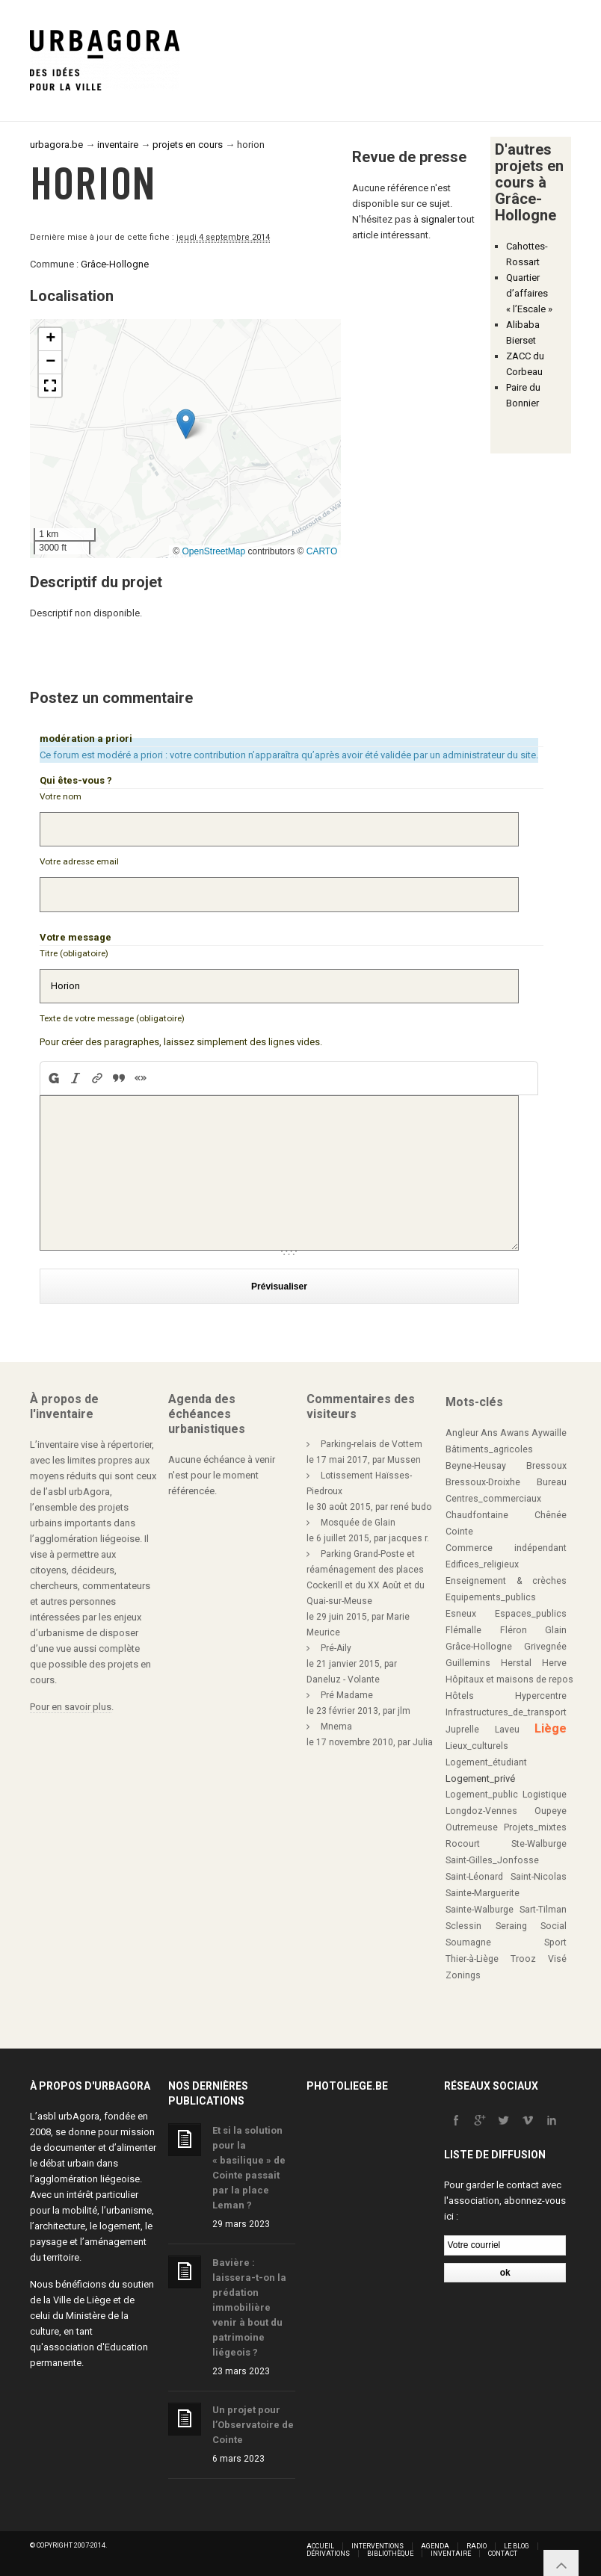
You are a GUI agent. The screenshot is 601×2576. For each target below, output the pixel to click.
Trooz (523, 1959)
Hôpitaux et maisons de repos (509, 1679)
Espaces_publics (531, 1614)
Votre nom (60, 796)
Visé (557, 1959)
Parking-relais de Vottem (371, 1444)
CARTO (322, 551)
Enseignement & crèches (506, 1581)
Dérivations (328, 2553)
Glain (556, 1630)
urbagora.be (56, 144)
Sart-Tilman (543, 1909)
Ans (489, 1433)
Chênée (550, 1515)
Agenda (435, 2546)
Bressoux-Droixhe (483, 1482)
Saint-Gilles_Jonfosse (492, 1860)
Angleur (462, 1433)
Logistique (545, 1794)
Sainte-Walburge (480, 1909)
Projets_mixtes (535, 1827)
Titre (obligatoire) (74, 953)
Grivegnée (545, 1646)
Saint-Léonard (474, 1876)
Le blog (516, 2546)
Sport (555, 1942)
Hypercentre (541, 1696)
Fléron (513, 1630)
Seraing (511, 1926)
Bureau (552, 1482)
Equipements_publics (491, 1597)
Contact (502, 2553)
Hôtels (460, 1696)
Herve (554, 1663)
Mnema (336, 1726)
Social (553, 1926)
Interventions (377, 2546)
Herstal (516, 1663)
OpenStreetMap (213, 551)
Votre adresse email (79, 861)
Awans (514, 1433)
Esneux (461, 1614)
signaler (438, 219)
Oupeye (550, 1811)
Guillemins (468, 1663)
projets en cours (187, 144)
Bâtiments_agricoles (489, 1449)
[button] (185, 424)
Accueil (320, 2546)
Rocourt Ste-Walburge (506, 1844)
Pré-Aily (336, 1648)
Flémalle (463, 1630)
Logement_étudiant (486, 1762)
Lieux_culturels (477, 1746)
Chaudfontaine (477, 1515)
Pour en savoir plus (70, 1706)
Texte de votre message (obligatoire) (112, 1018)
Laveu (507, 1729)
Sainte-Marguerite (483, 1893)
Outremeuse (472, 1827)
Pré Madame (347, 1695)
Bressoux (546, 1466)
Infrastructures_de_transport (506, 1712)
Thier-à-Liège (472, 1959)
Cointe (459, 1531)
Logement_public (482, 1794)
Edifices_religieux (482, 1564)
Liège (550, 1728)
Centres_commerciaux (493, 1498)
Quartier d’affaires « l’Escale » (529, 293)
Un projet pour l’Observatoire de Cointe (253, 2424)
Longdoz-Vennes (481, 1811)
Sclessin (463, 1926)
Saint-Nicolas (539, 1876)
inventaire (117, 144)
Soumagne (468, 1942)
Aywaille (549, 1433)
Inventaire (451, 2553)
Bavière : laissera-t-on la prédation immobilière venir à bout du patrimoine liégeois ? (249, 2307)
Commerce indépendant (506, 1548)
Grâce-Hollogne (115, 264)
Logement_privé (480, 1778)
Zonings (463, 1975)
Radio (476, 2546)
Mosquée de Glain (358, 1522)
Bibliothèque (390, 2553)
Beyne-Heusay (476, 1466)
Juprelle (462, 1729)
